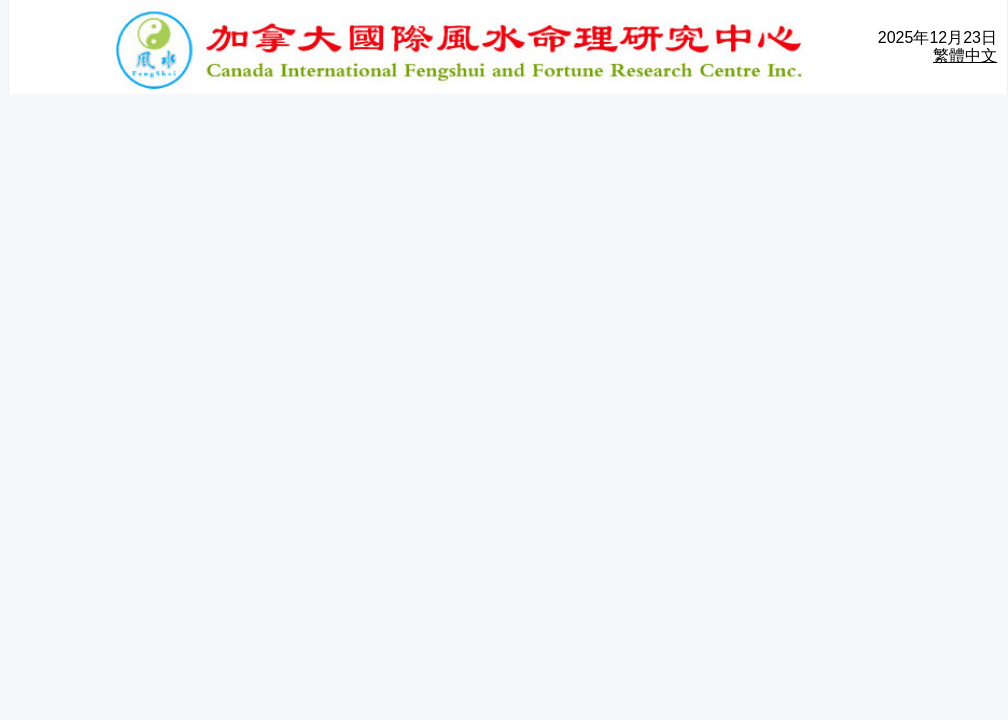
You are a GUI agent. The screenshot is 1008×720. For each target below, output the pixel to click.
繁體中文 (965, 55)
